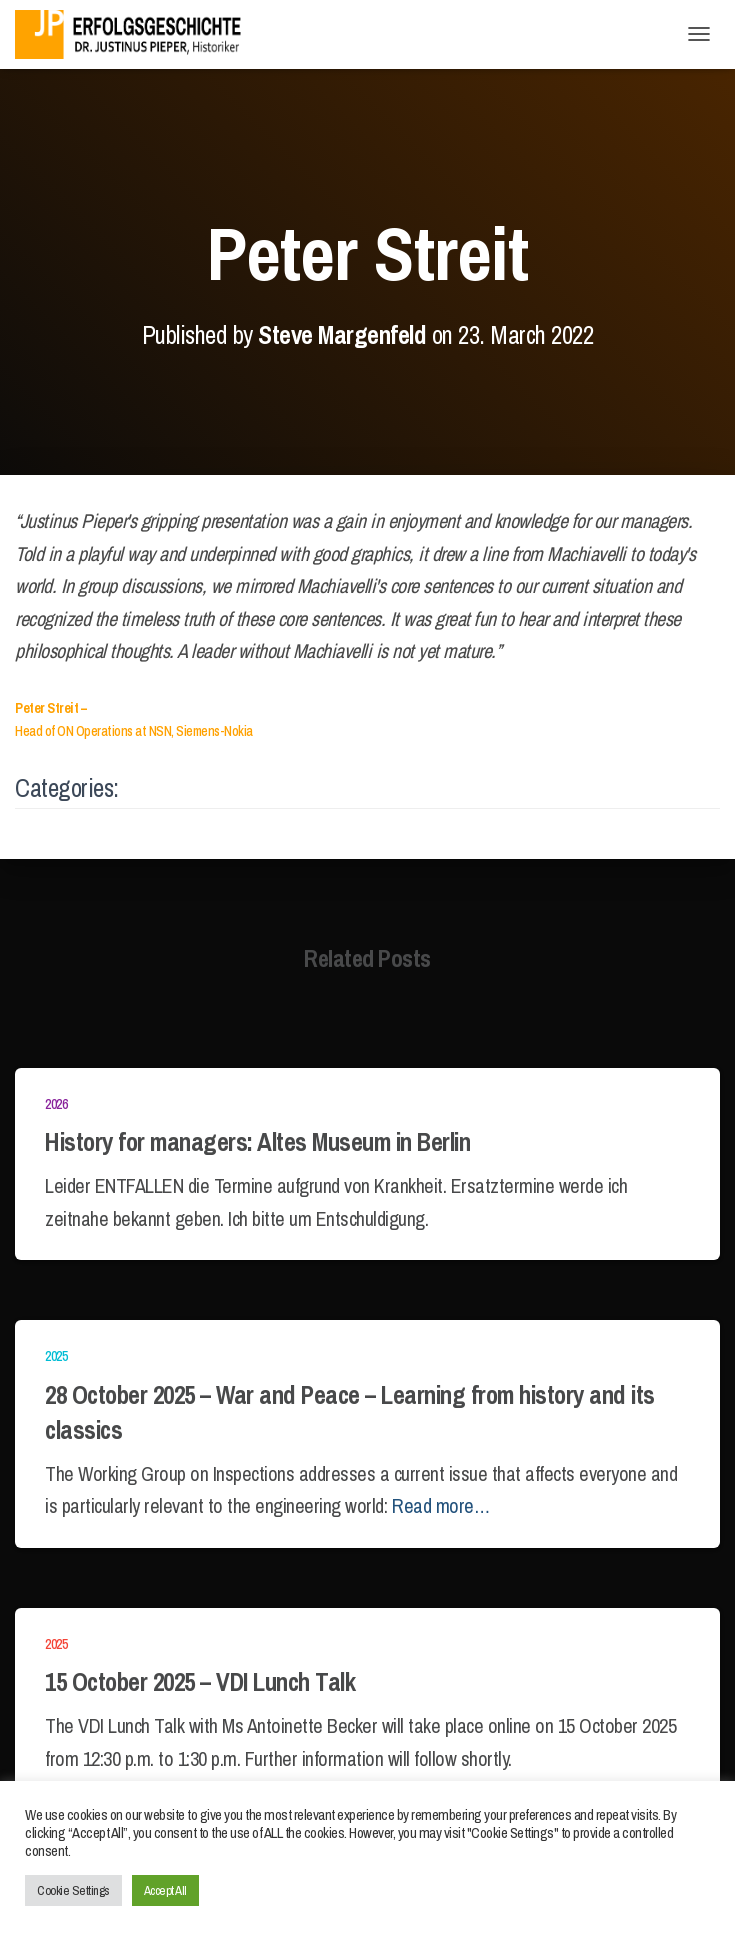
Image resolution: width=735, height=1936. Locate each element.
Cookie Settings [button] (73, 1890)
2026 (56, 1104)
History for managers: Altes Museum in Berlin (257, 1142)
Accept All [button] (165, 1890)
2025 (56, 1356)
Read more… (440, 1505)
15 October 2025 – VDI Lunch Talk (200, 1682)
